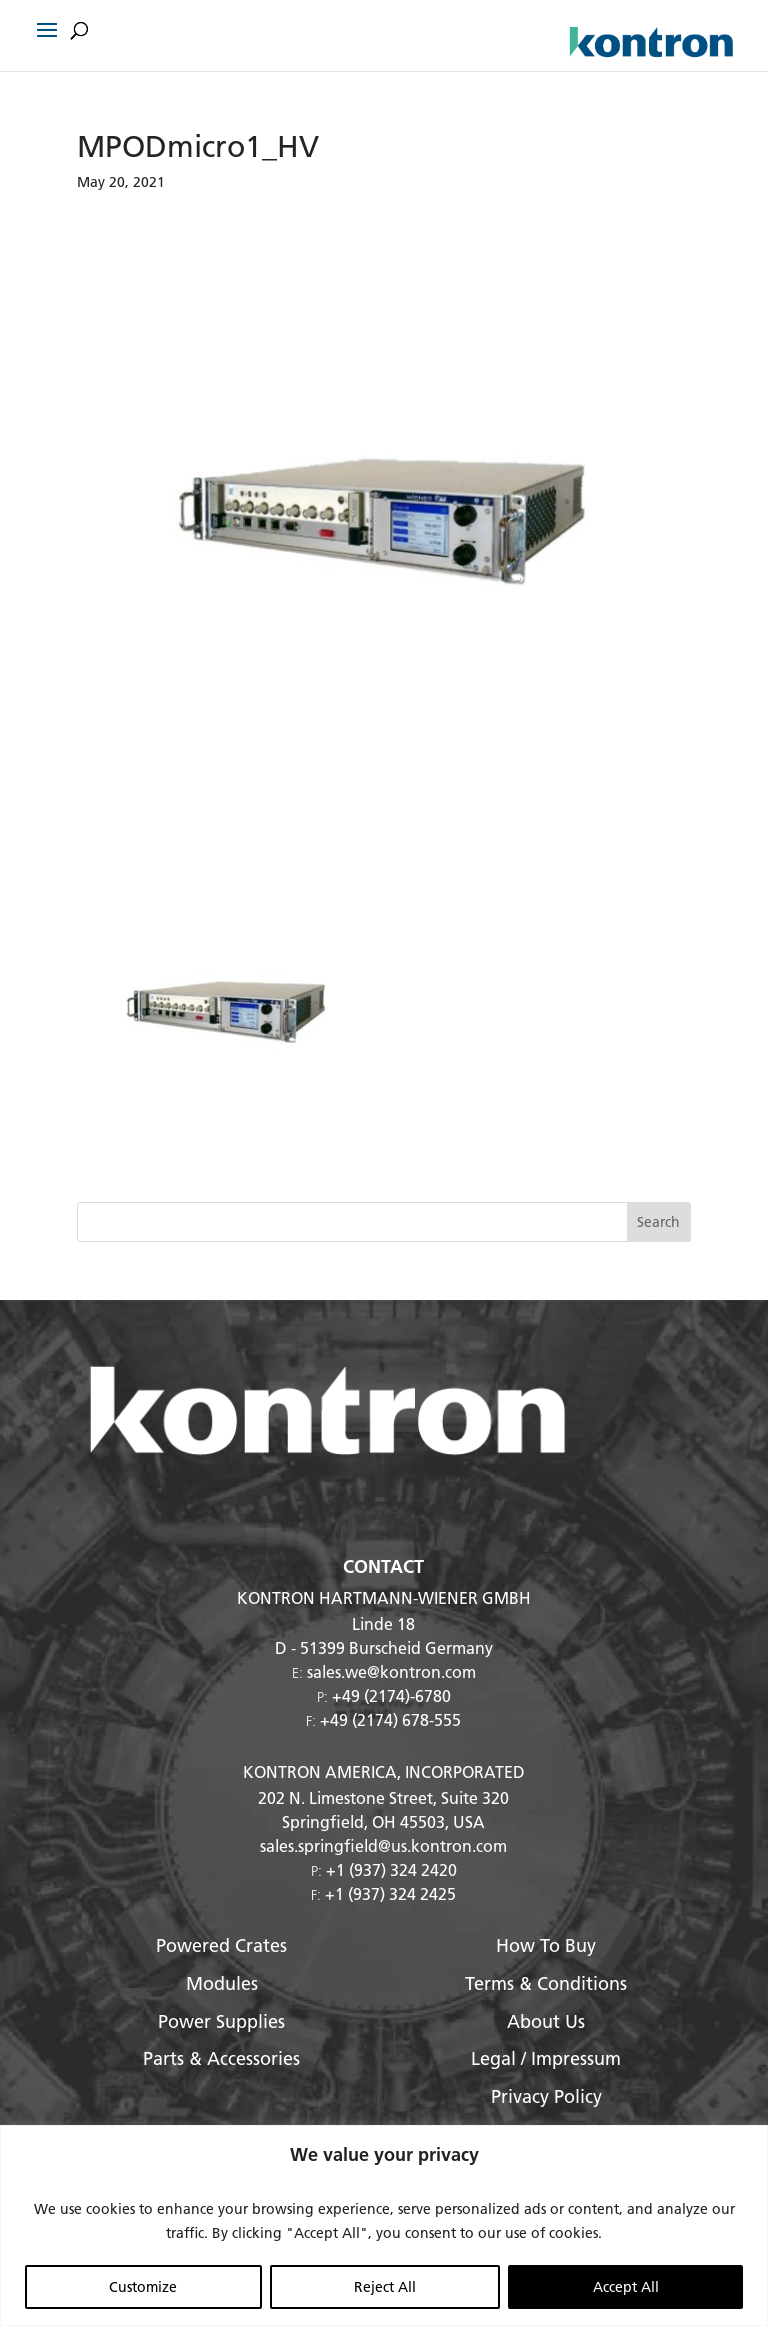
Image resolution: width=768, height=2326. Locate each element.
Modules (222, 1983)
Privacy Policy (546, 2096)
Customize (143, 2287)
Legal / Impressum (546, 2058)
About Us (546, 2021)
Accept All (626, 2287)
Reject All (385, 2287)
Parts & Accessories (221, 2058)
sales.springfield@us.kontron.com (383, 1845)
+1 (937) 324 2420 (391, 1869)
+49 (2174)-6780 (391, 1695)
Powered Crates (221, 1945)
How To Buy (546, 1945)
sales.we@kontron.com (391, 1671)
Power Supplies (221, 2021)
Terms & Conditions (546, 1983)
